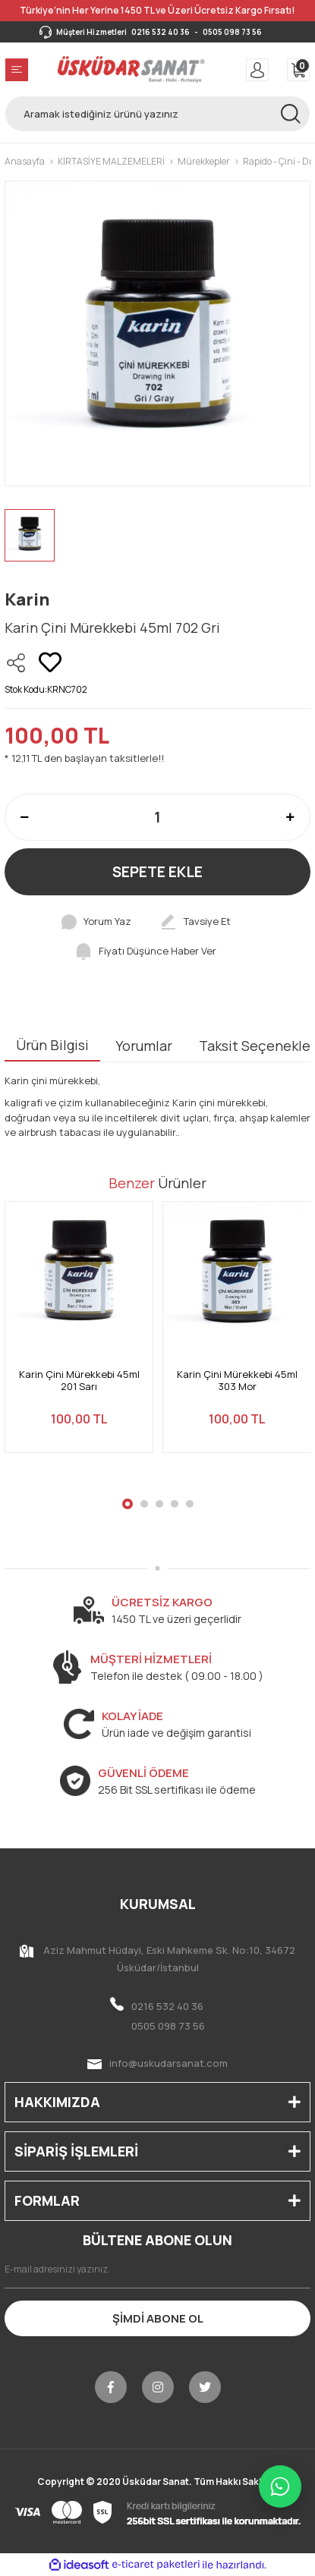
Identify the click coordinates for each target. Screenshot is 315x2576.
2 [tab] (144, 1504)
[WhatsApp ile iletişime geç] (280, 2486)
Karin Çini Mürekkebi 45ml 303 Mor (237, 1380)
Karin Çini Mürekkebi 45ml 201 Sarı (79, 1380)
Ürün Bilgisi (52, 1045)
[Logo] (132, 69)
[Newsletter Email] (157, 2269)
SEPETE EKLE (157, 872)
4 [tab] (174, 1504)
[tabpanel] (79, 1336)
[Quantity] (157, 817)
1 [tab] (127, 1504)
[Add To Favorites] (50, 662)
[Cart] (298, 69)
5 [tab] (190, 1504)
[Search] (157, 113)
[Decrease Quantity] (24, 817)
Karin (27, 599)
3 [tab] (159, 1504)
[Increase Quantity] (290, 817)
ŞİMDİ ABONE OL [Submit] (157, 2318)
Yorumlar (143, 1045)
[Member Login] (257, 69)
